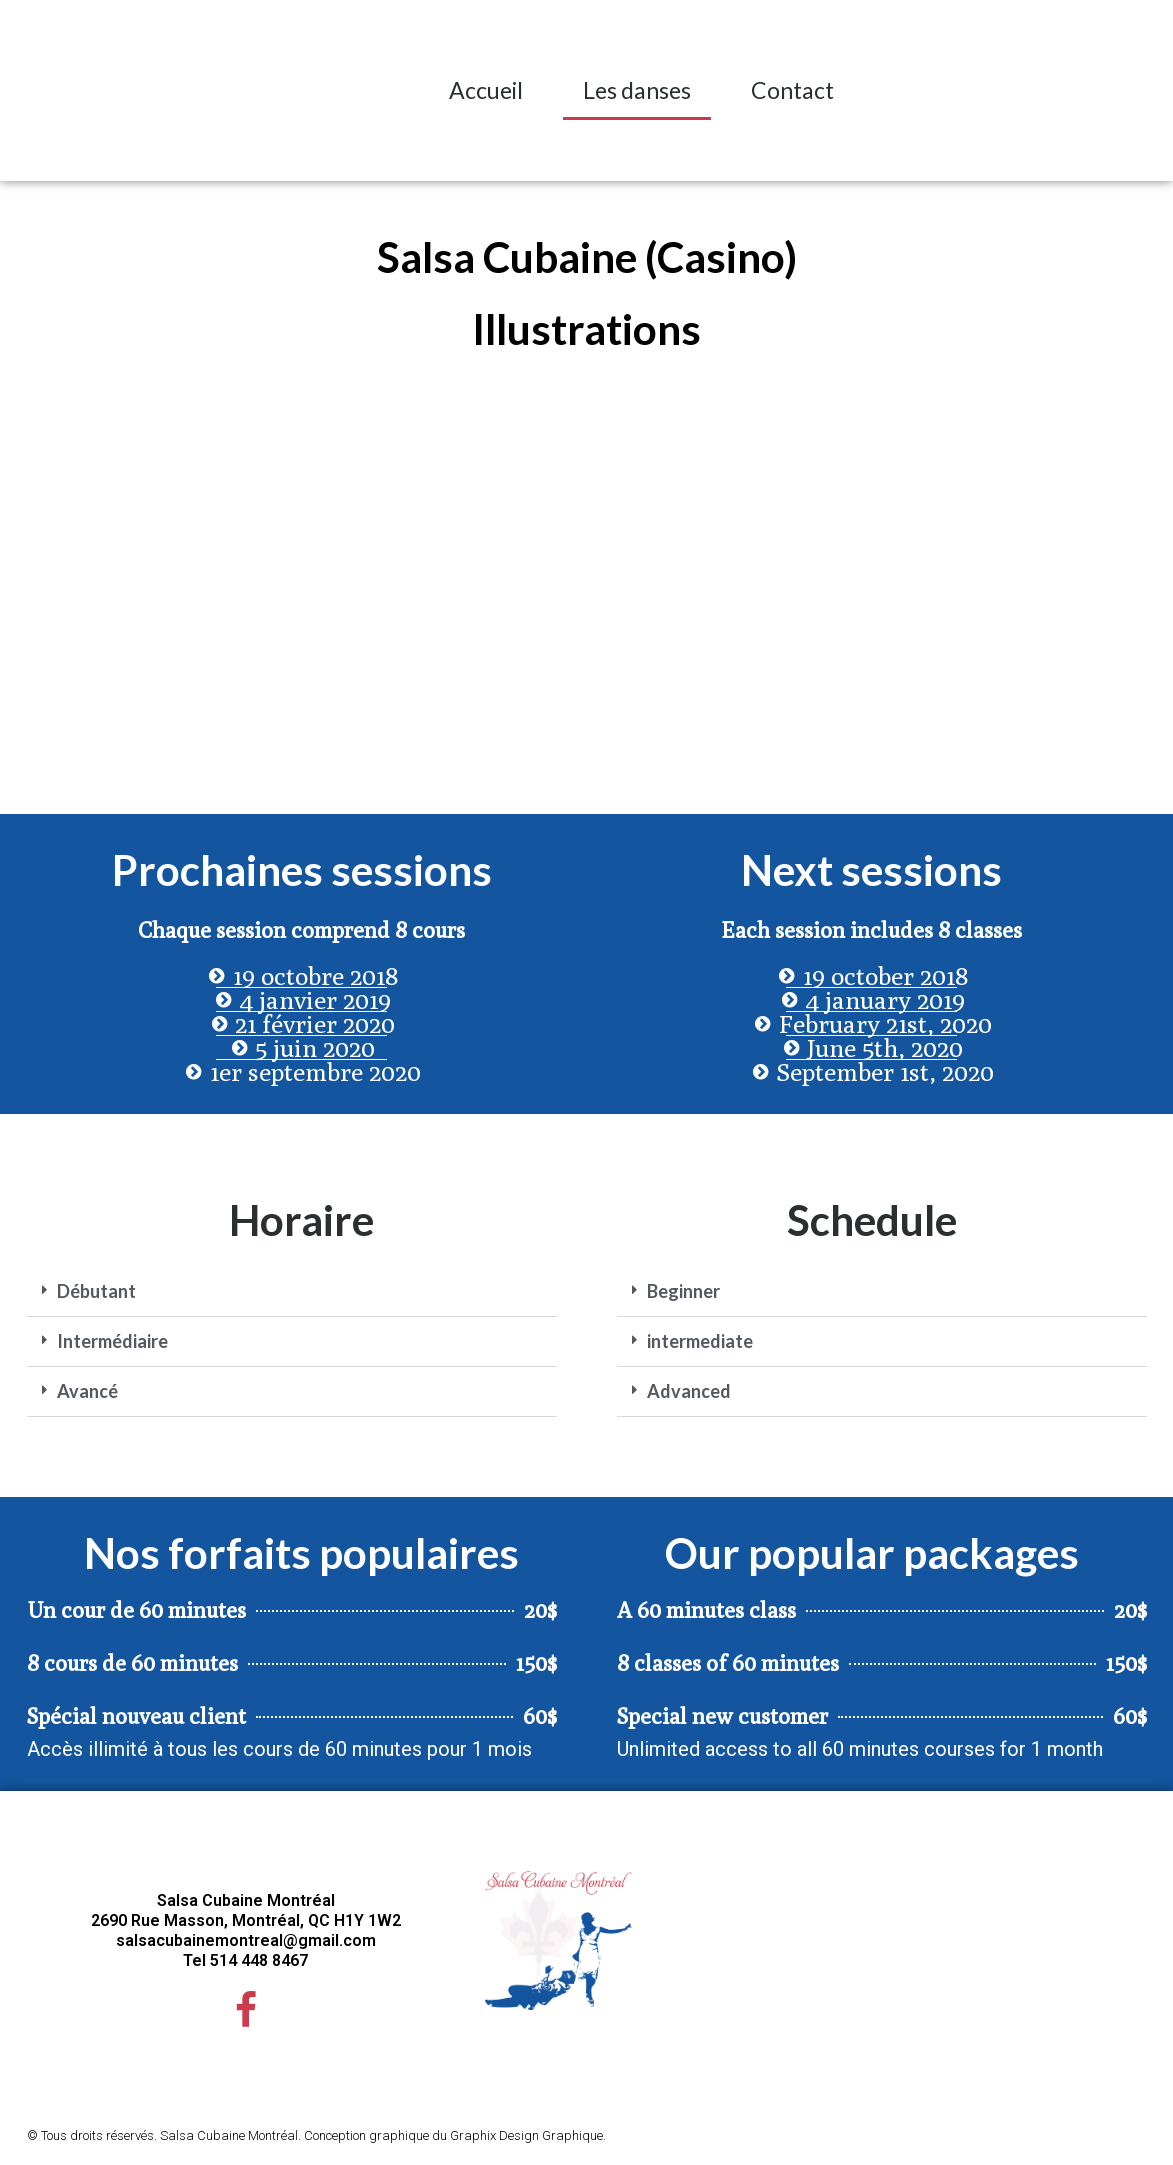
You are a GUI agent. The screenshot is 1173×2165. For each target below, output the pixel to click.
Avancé (87, 1391)
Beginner (683, 1291)
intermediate (700, 1341)
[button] (1136, 90)
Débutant (96, 1291)
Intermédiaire (112, 1341)
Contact (792, 90)
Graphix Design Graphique (526, 2140)
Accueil (486, 90)
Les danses (637, 90)
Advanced (689, 1391)
